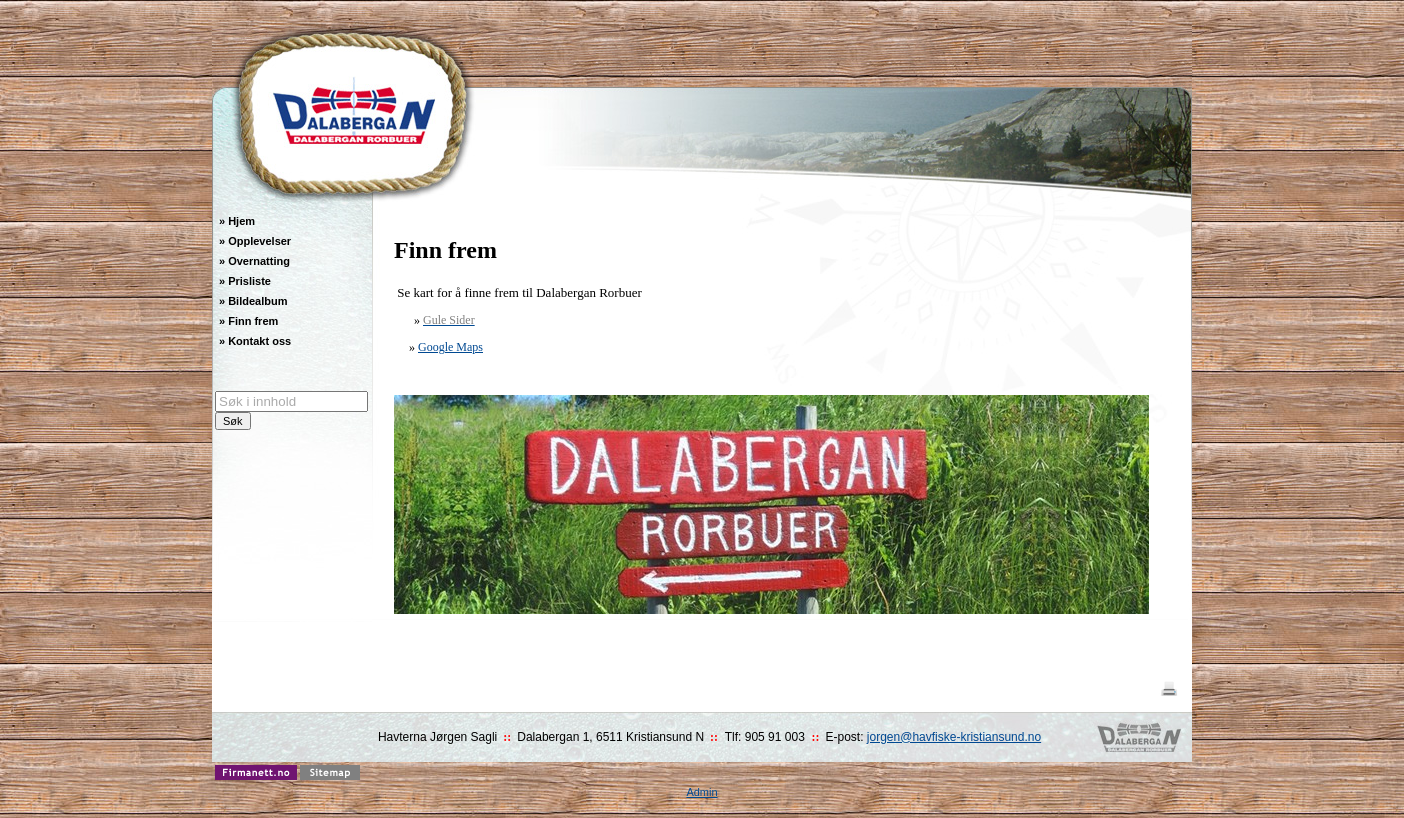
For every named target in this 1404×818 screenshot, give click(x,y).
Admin (701, 792)
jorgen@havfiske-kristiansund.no (954, 737)
